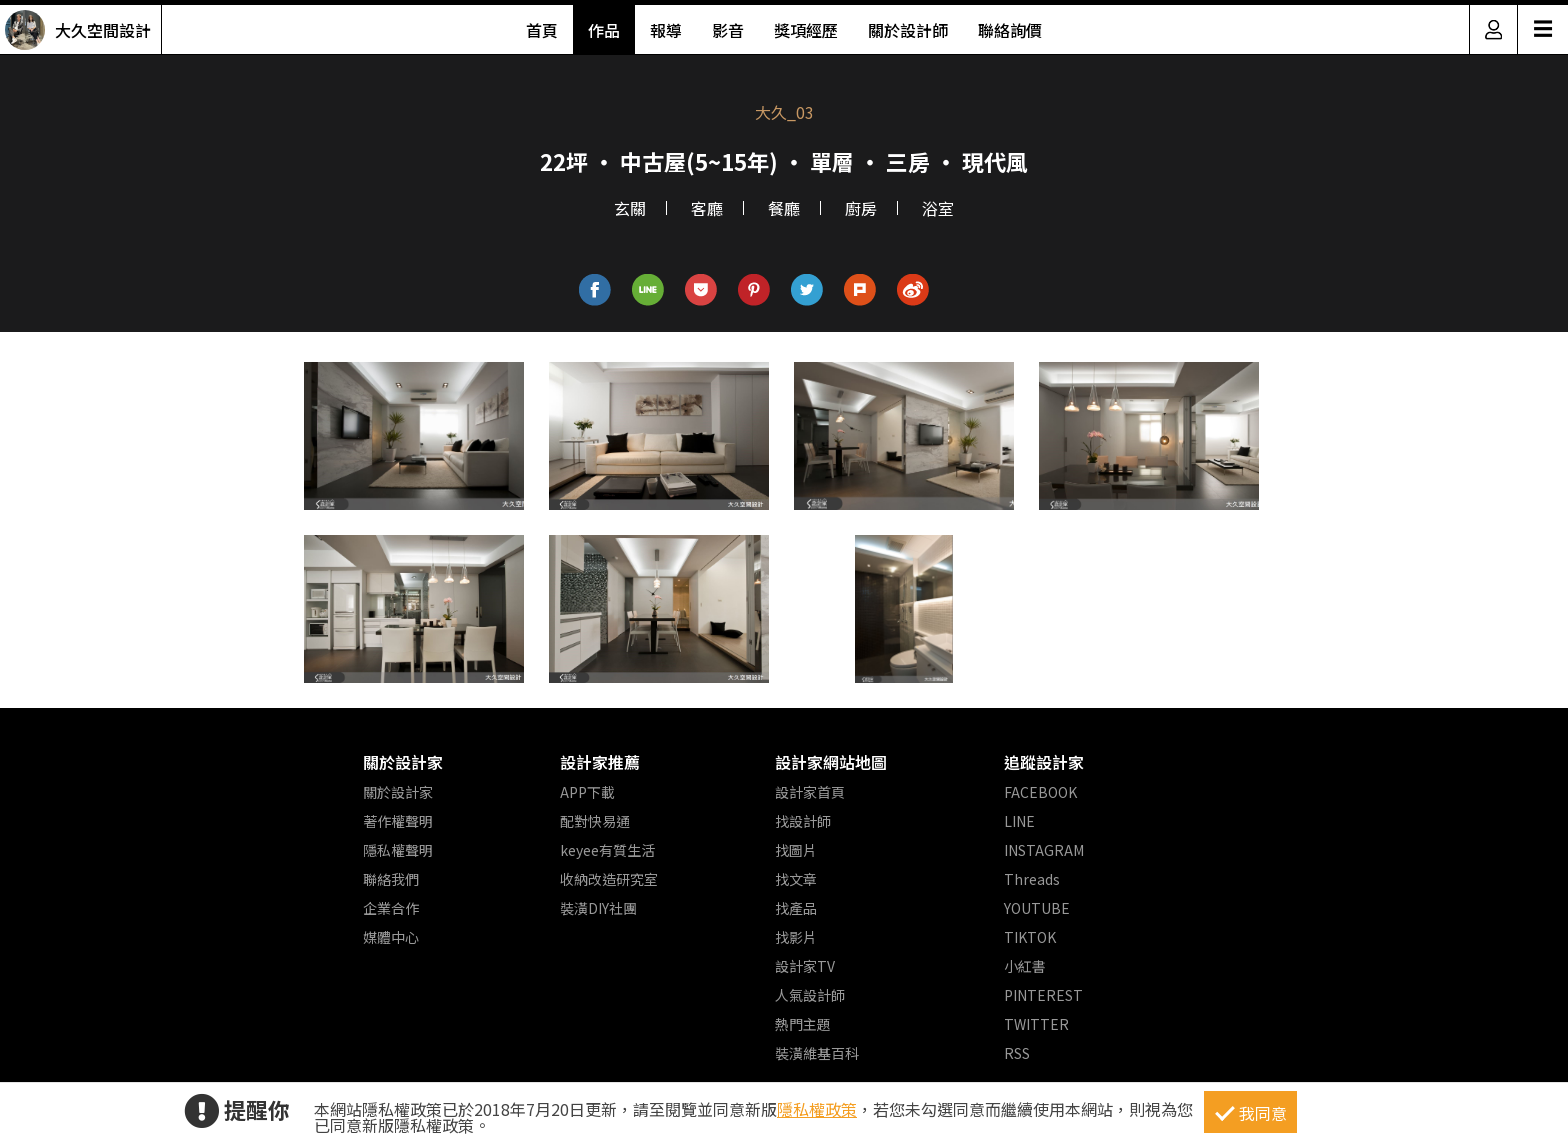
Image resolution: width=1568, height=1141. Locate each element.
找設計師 (803, 821)
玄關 (630, 208)
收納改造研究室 (609, 879)
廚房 (861, 208)
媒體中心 (391, 937)
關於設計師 (908, 30)
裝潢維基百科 (817, 1053)
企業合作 (391, 908)
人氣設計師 (810, 995)
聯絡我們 (391, 879)
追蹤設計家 (1044, 762)
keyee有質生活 (607, 850)
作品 (604, 30)
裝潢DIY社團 (598, 908)
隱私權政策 (817, 1109)
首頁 (542, 30)
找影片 (796, 937)
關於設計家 (403, 762)
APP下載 (587, 792)
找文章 (796, 879)
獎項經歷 (806, 30)
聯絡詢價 (1010, 30)
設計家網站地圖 (831, 762)
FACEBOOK (1040, 792)
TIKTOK (1030, 937)
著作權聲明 (398, 821)
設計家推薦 (600, 762)
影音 (728, 30)
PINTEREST (1043, 995)
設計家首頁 (810, 792)
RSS (1017, 1053)
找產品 (796, 908)
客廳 (707, 208)
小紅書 (1025, 966)
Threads (1032, 879)
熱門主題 (803, 1024)
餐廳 (784, 208)
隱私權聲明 (398, 850)
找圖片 (796, 850)
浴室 (938, 208)
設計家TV (805, 966)
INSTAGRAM (1044, 850)
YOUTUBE (1037, 908)
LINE (1019, 821)
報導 (666, 30)
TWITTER (1036, 1024)
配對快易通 (595, 821)
